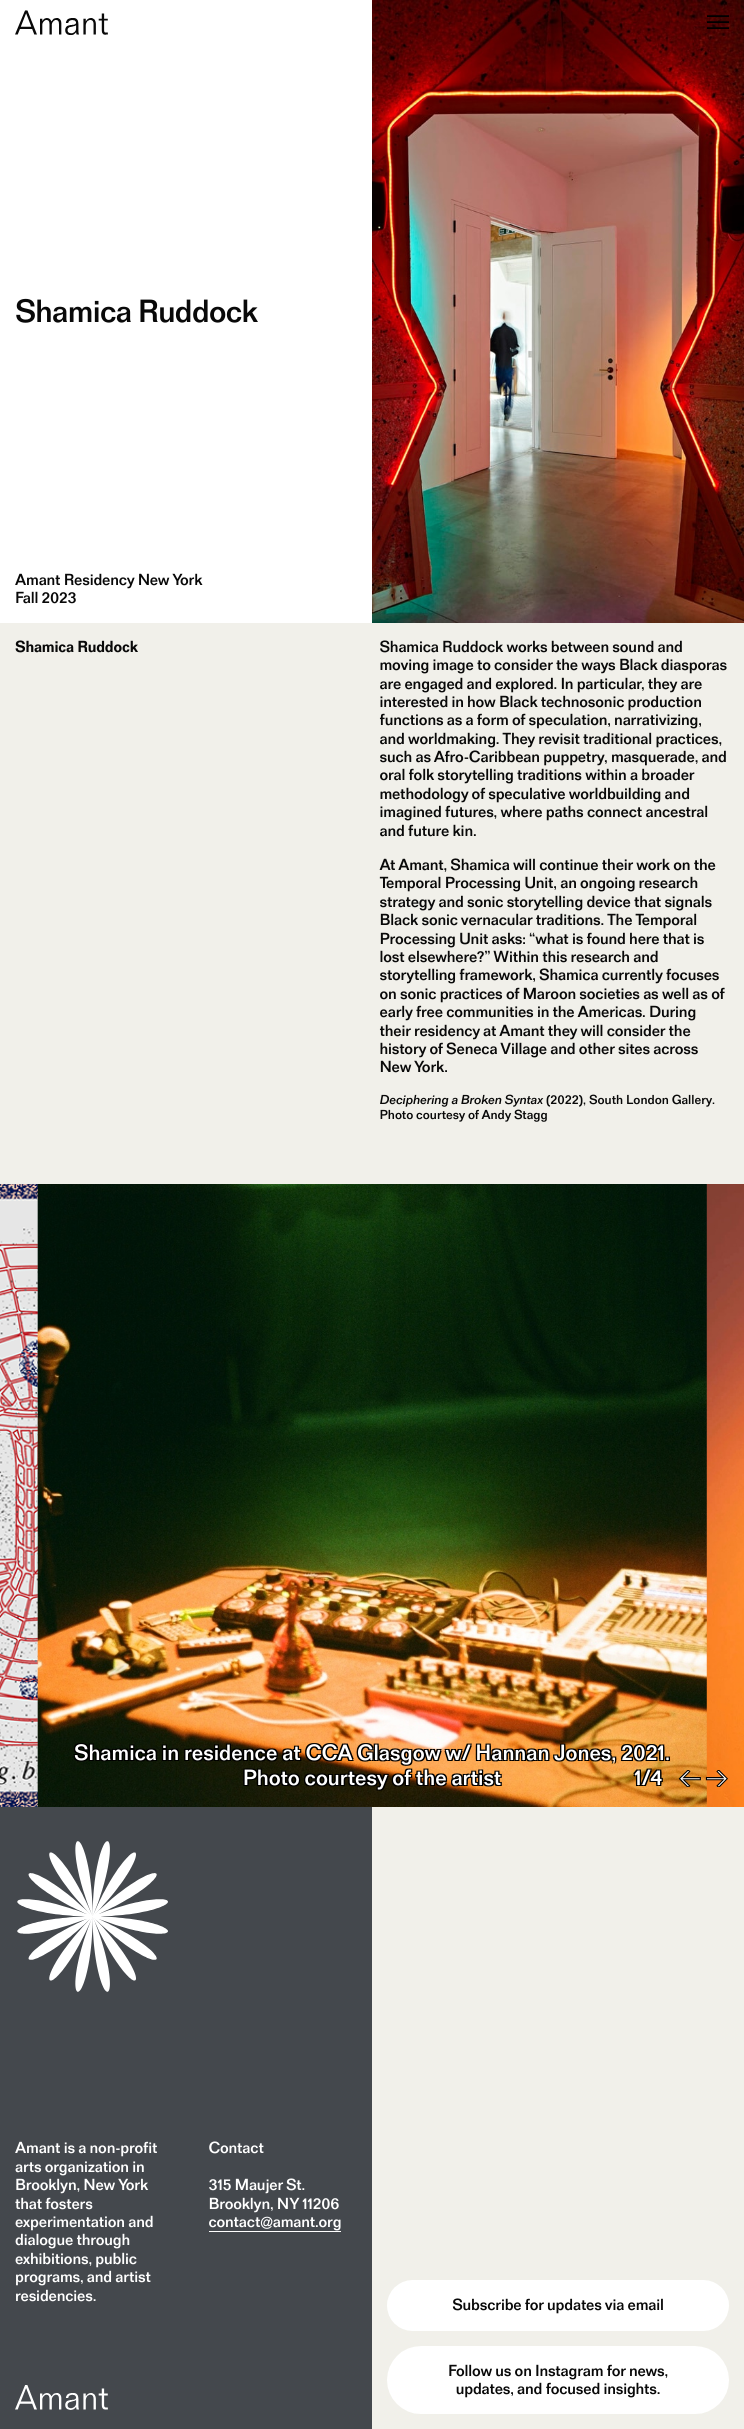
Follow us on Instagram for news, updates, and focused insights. (558, 2379)
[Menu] (718, 24)
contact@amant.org (275, 2221)
